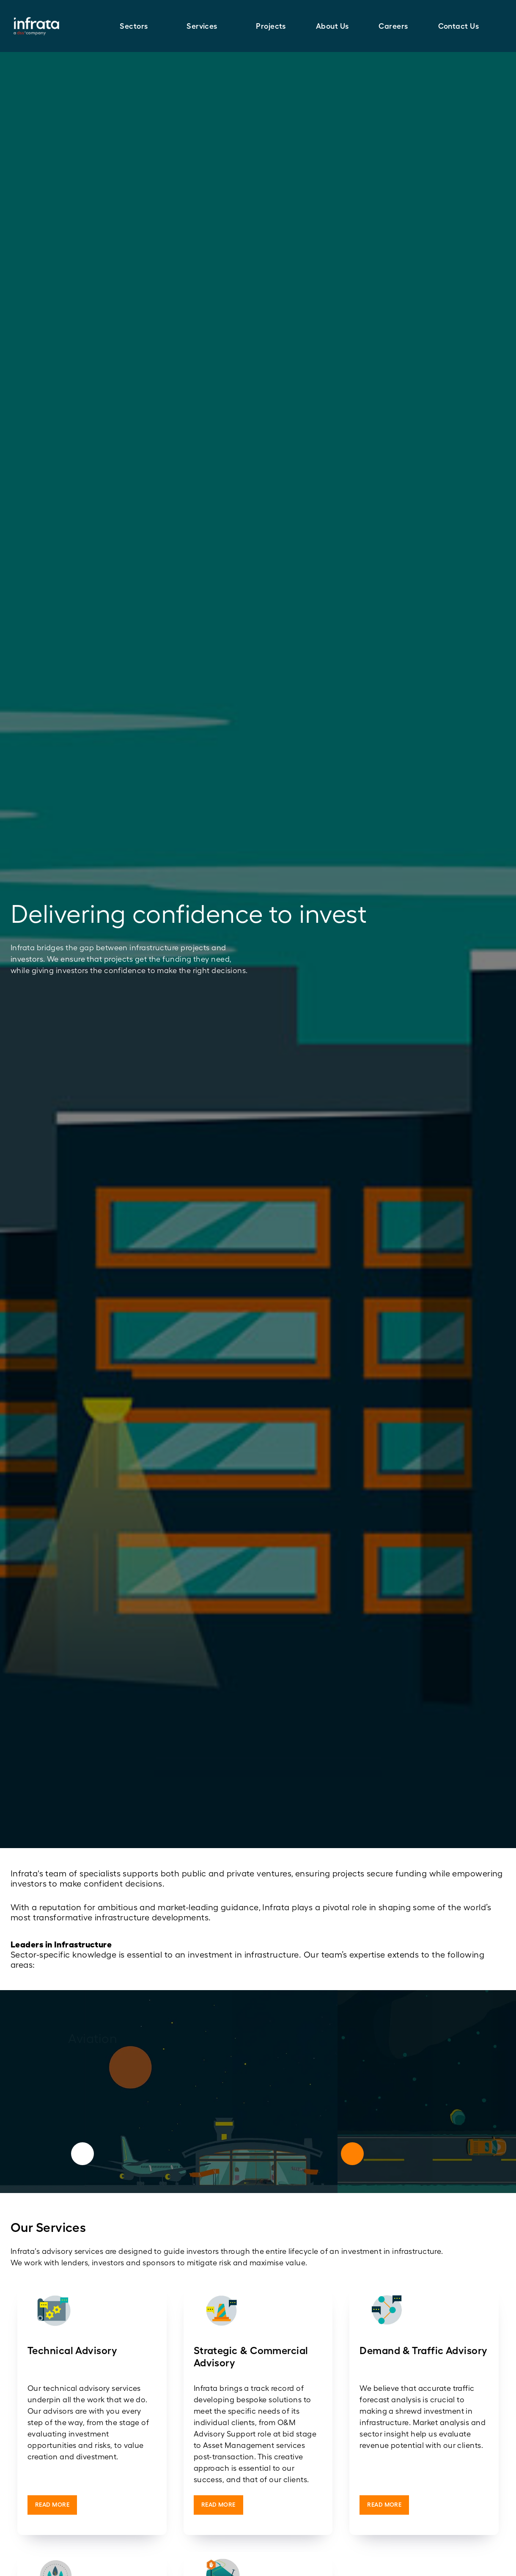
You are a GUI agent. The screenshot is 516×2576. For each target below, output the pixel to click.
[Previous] (82, 2153)
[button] (138, 26)
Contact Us (458, 26)
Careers (393, 26)
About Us (332, 26)
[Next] (352, 2153)
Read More (52, 2504)
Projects (271, 26)
